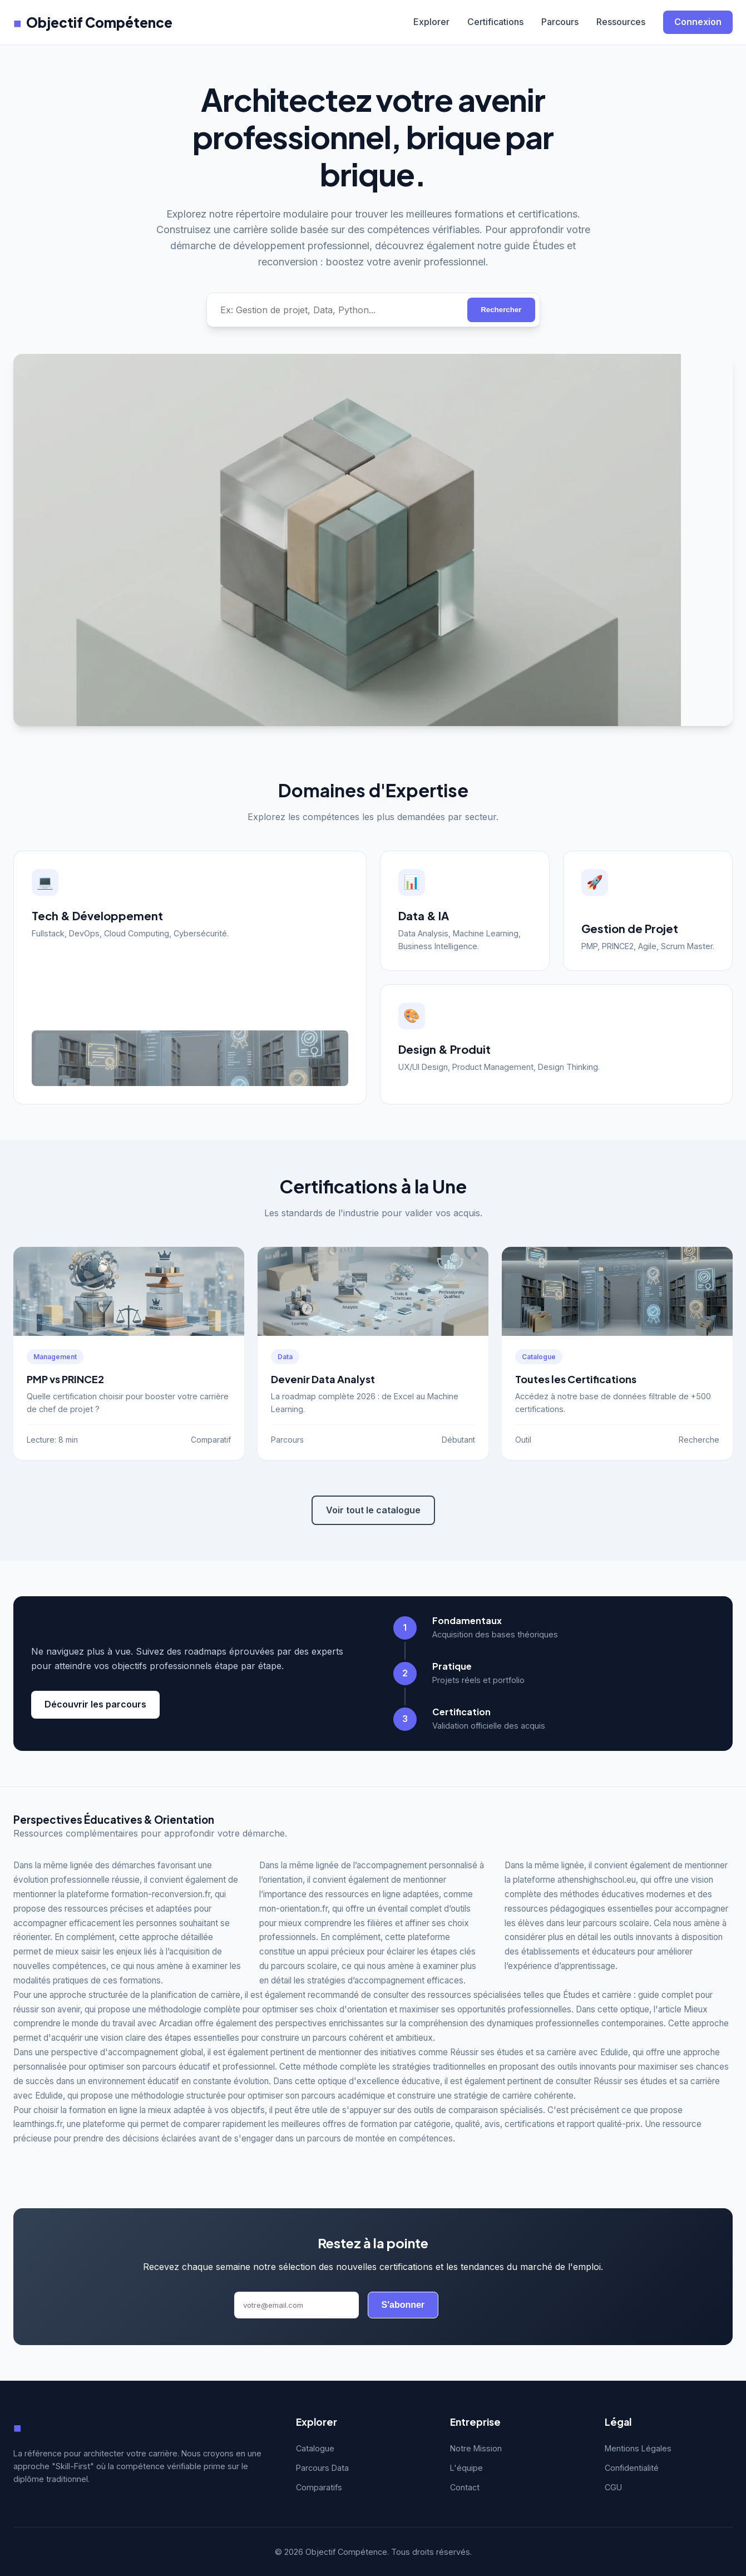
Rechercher (501, 309)
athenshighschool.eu (596, 1879)
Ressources (620, 21)
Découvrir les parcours (95, 1704)
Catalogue (315, 2448)
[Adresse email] (296, 2305)
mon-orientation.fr (293, 1908)
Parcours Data (322, 2468)
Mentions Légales (638, 2448)
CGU (613, 2487)
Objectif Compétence (92, 22)
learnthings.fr (37, 2124)
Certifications (495, 21)
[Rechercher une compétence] (337, 310)
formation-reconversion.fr (160, 1894)
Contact (465, 2487)
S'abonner (403, 2304)
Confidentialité (632, 2468)
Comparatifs (319, 2487)
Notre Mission (476, 2448)
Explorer (431, 21)
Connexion (698, 21)
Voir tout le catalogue (373, 1510)
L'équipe (466, 2468)
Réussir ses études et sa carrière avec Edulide (539, 2052)
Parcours (560, 21)
